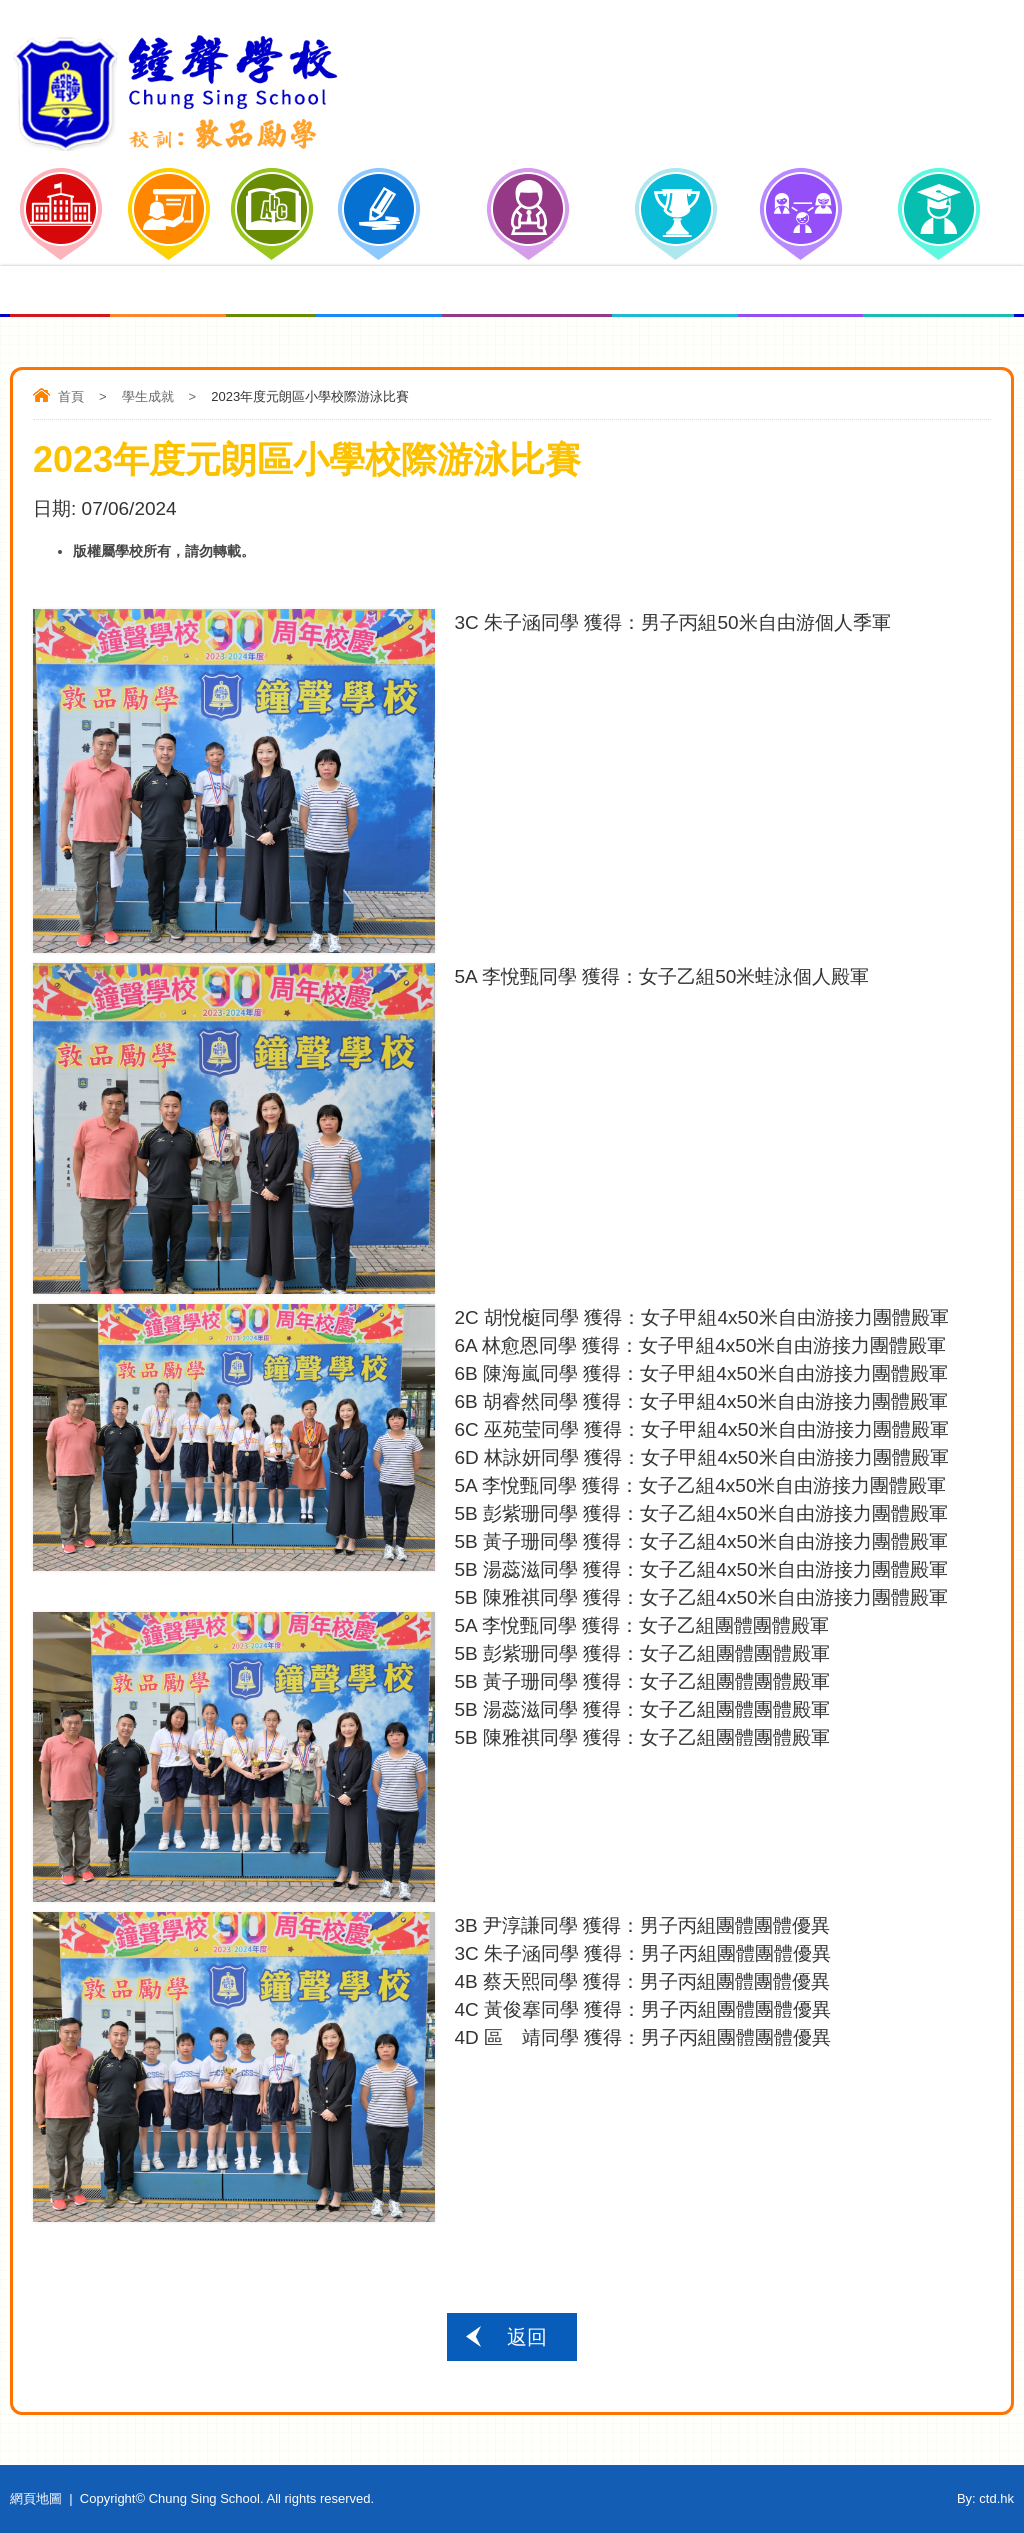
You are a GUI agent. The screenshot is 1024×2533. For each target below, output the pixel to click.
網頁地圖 (36, 2498)
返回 (527, 2337)
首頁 (71, 396)
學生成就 (148, 396)
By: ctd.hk (985, 2498)
